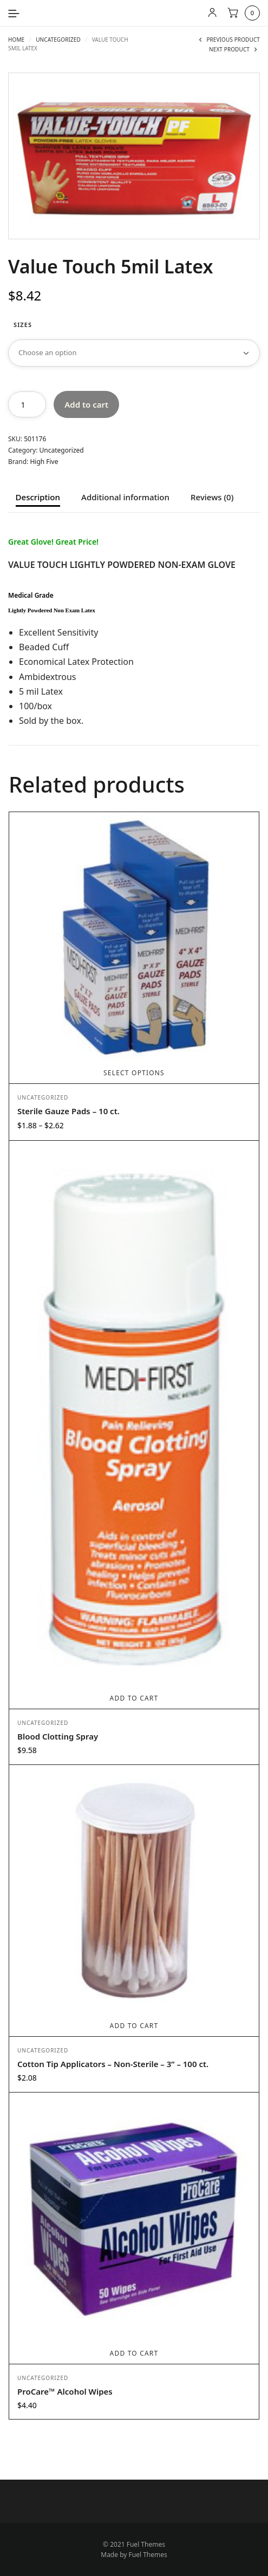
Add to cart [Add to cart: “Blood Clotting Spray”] (134, 1698)
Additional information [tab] (125, 497)
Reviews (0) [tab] (212, 497)
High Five (44, 461)
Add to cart (86, 404)
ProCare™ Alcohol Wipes (65, 2391)
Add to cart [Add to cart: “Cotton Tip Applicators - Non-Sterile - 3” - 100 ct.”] (134, 2025)
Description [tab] (38, 497)
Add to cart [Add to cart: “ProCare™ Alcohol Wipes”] (134, 2353)
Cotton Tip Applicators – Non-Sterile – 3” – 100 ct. (112, 2063)
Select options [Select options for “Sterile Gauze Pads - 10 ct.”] (134, 1072)
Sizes (23, 325)
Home (16, 39)
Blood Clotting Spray (57, 1736)
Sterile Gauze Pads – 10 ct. (68, 1111)
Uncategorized (58, 39)
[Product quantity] (27, 404)
